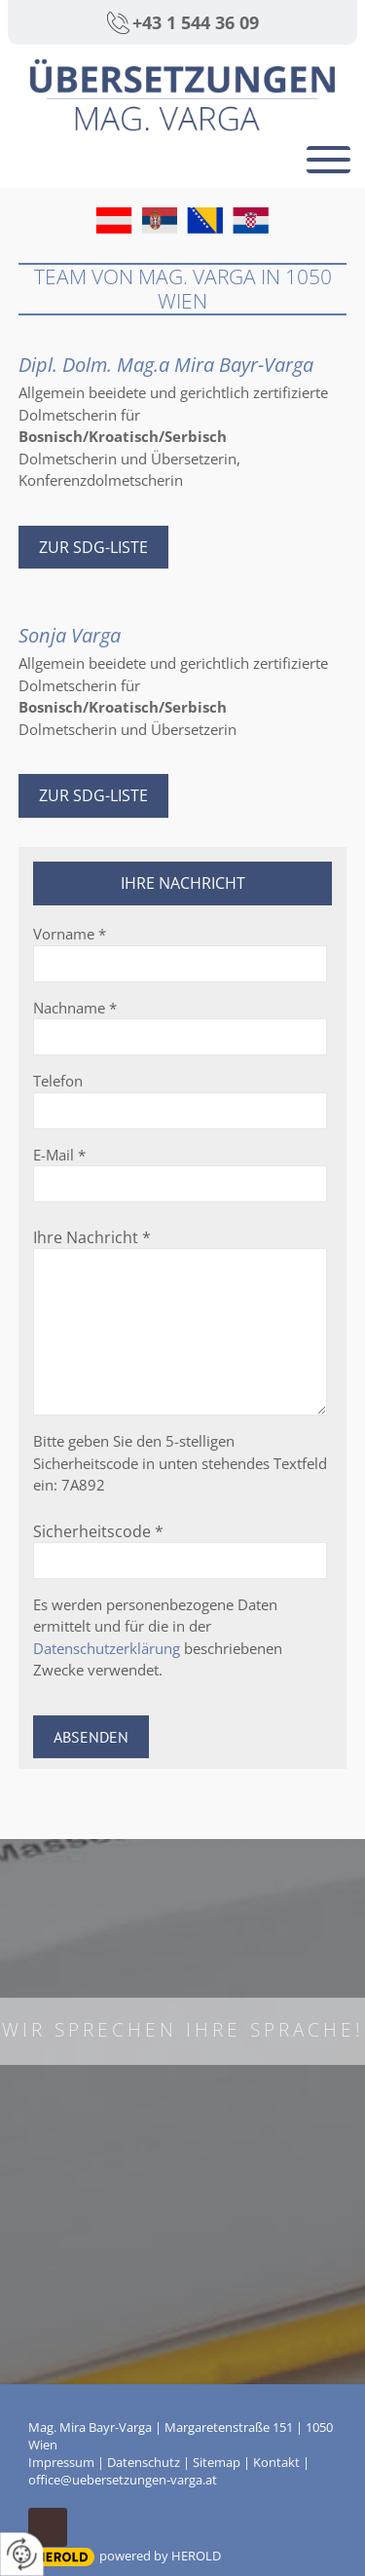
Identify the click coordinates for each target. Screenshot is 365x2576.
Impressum (61, 2462)
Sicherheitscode (98, 1531)
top (47, 2527)
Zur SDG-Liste (93, 547)
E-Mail (59, 1154)
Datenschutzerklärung (106, 1648)
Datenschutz (143, 2462)
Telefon (58, 1080)
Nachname (75, 1007)
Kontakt (276, 2462)
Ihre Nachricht (92, 1237)
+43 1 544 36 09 (195, 22)
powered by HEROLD (160, 2555)
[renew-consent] (22, 2554)
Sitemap (216, 2462)
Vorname (69, 933)
